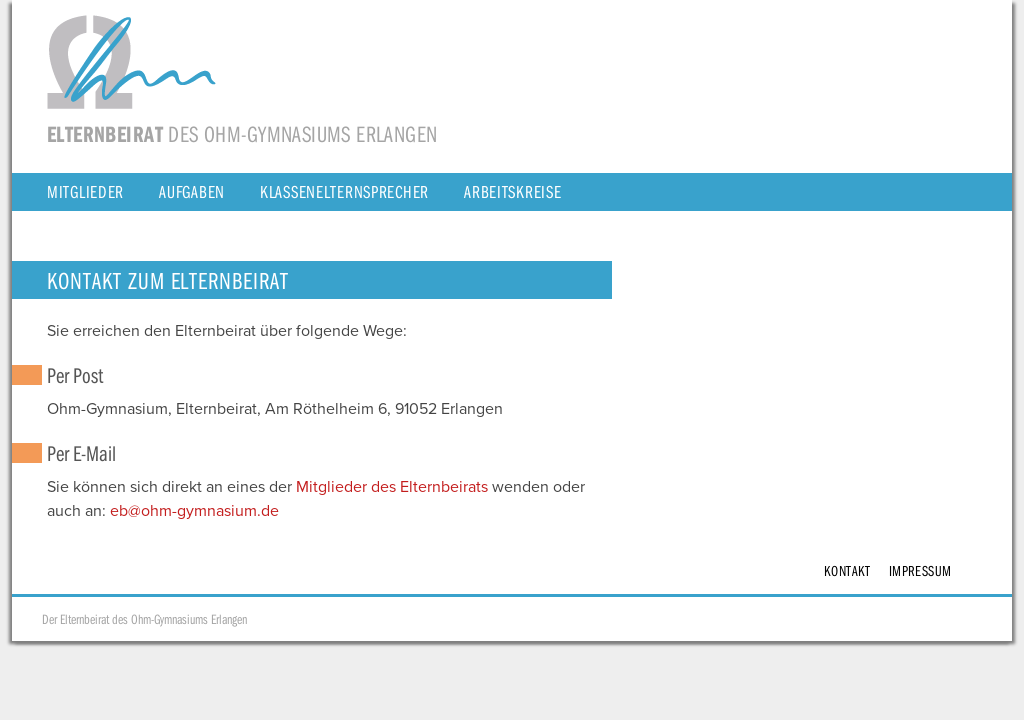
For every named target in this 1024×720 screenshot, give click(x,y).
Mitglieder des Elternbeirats (392, 487)
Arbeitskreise (512, 191)
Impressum (920, 570)
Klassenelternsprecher (344, 191)
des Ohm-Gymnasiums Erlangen (242, 133)
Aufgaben (192, 191)
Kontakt (847, 570)
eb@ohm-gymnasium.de (194, 511)
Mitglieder (85, 191)
